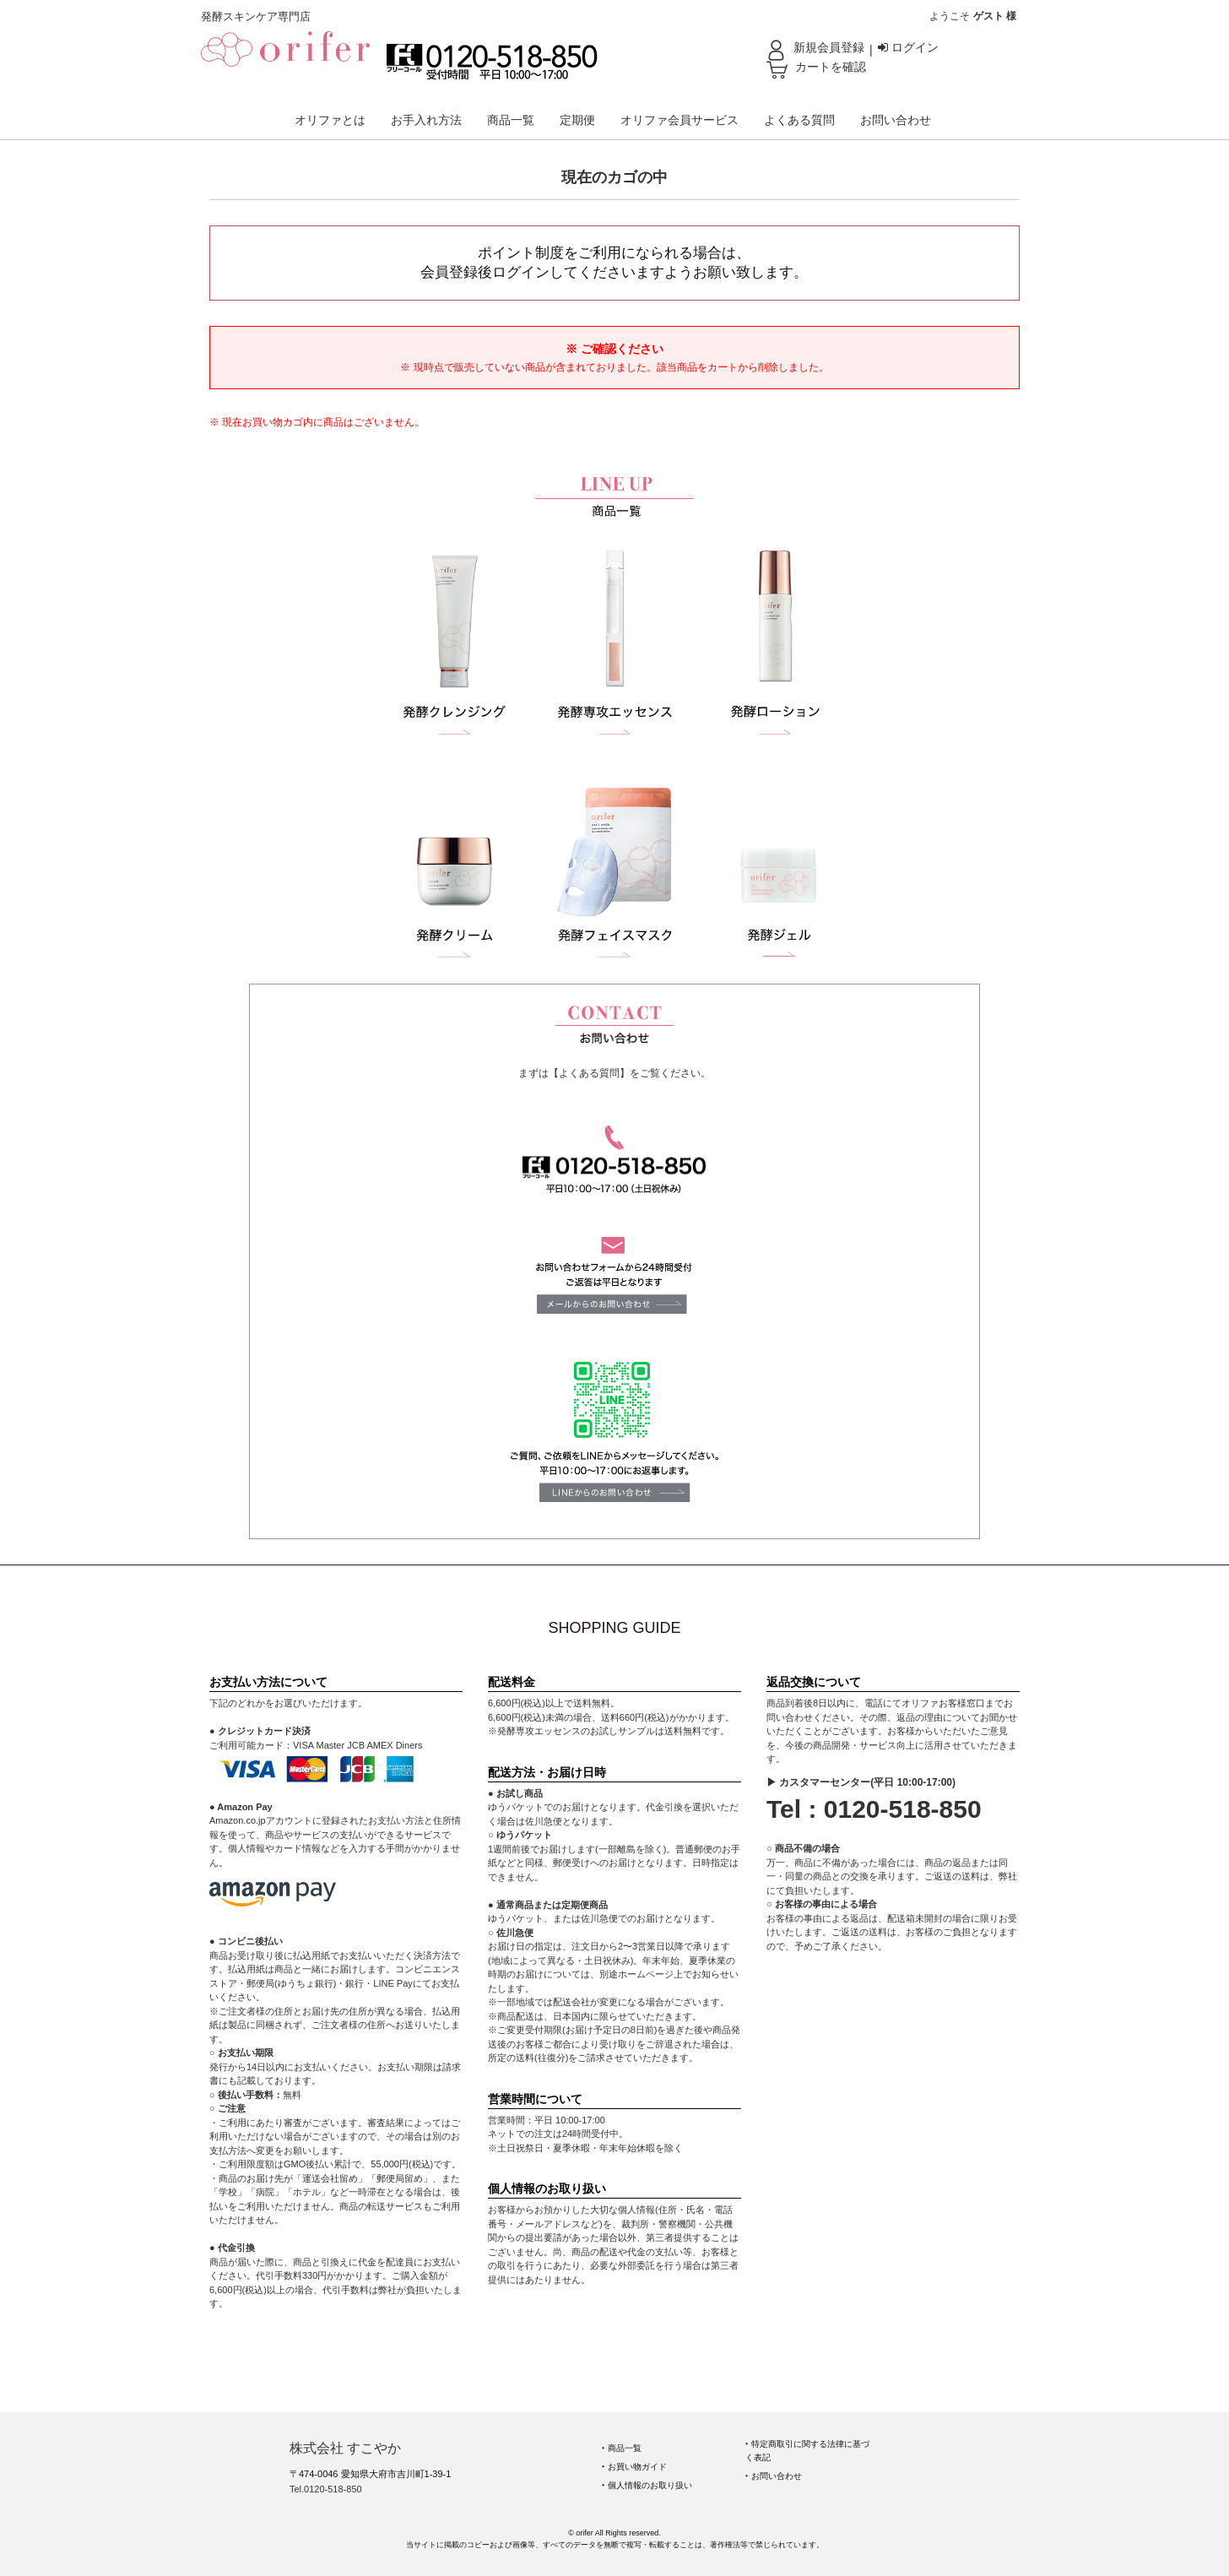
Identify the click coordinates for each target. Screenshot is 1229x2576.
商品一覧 (510, 120)
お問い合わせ (895, 120)
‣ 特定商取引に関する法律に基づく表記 (807, 2450)
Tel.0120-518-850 (326, 2489)
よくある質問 (799, 120)
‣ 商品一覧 (622, 2448)
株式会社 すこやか (345, 2448)
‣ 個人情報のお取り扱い (647, 2485)
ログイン (908, 47)
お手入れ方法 (426, 120)
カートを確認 (830, 66)
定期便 (577, 120)
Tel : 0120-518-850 (874, 1809)
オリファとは (330, 120)
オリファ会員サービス (679, 120)
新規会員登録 (828, 47)
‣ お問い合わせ (773, 2476)
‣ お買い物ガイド (634, 2466)
